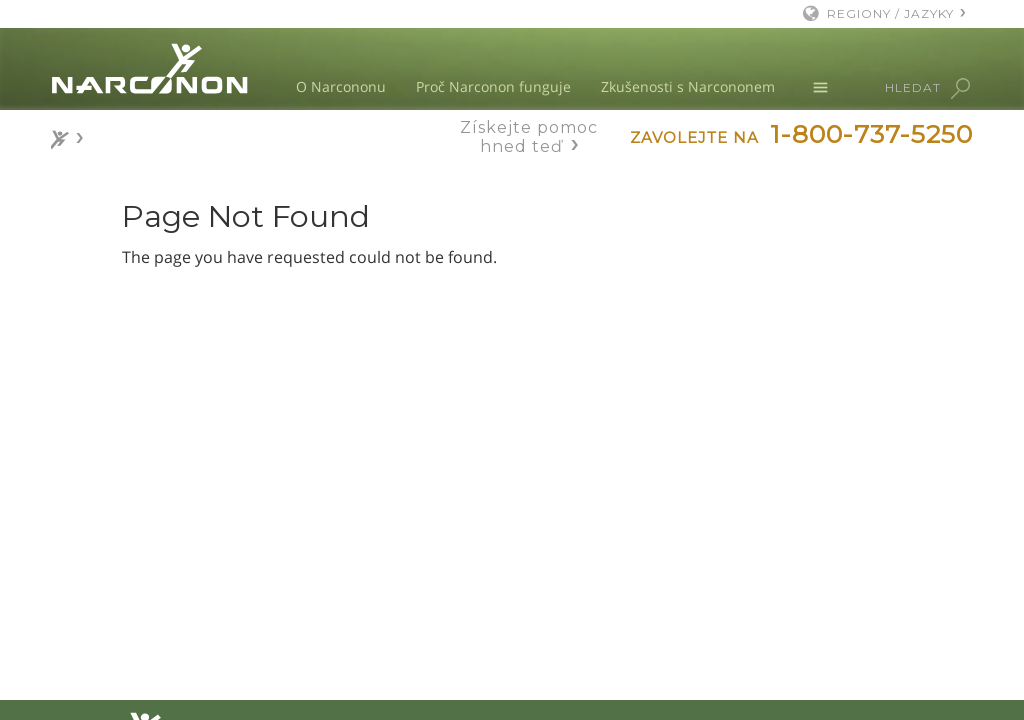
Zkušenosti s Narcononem (688, 86)
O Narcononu (341, 86)
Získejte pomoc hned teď (529, 137)
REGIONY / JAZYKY (890, 13)
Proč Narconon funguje (493, 86)
